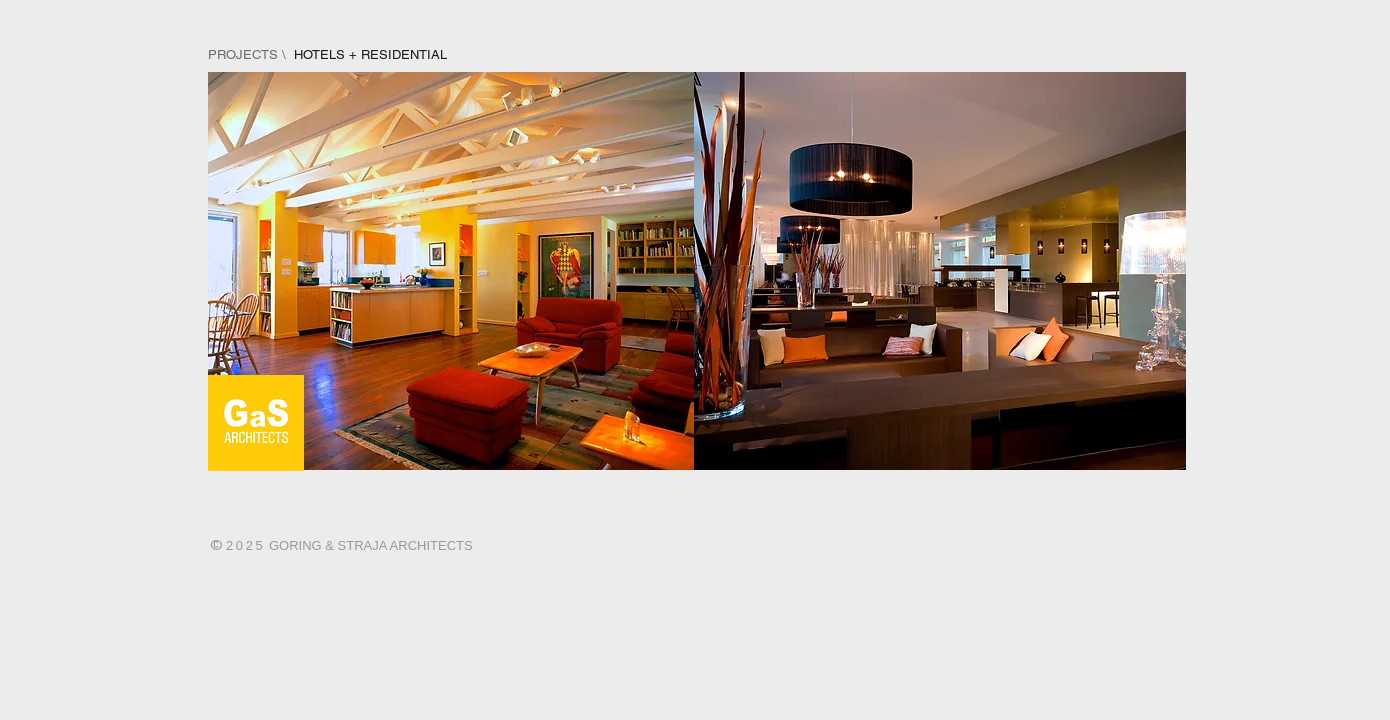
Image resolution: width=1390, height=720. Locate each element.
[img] (452, 271)
